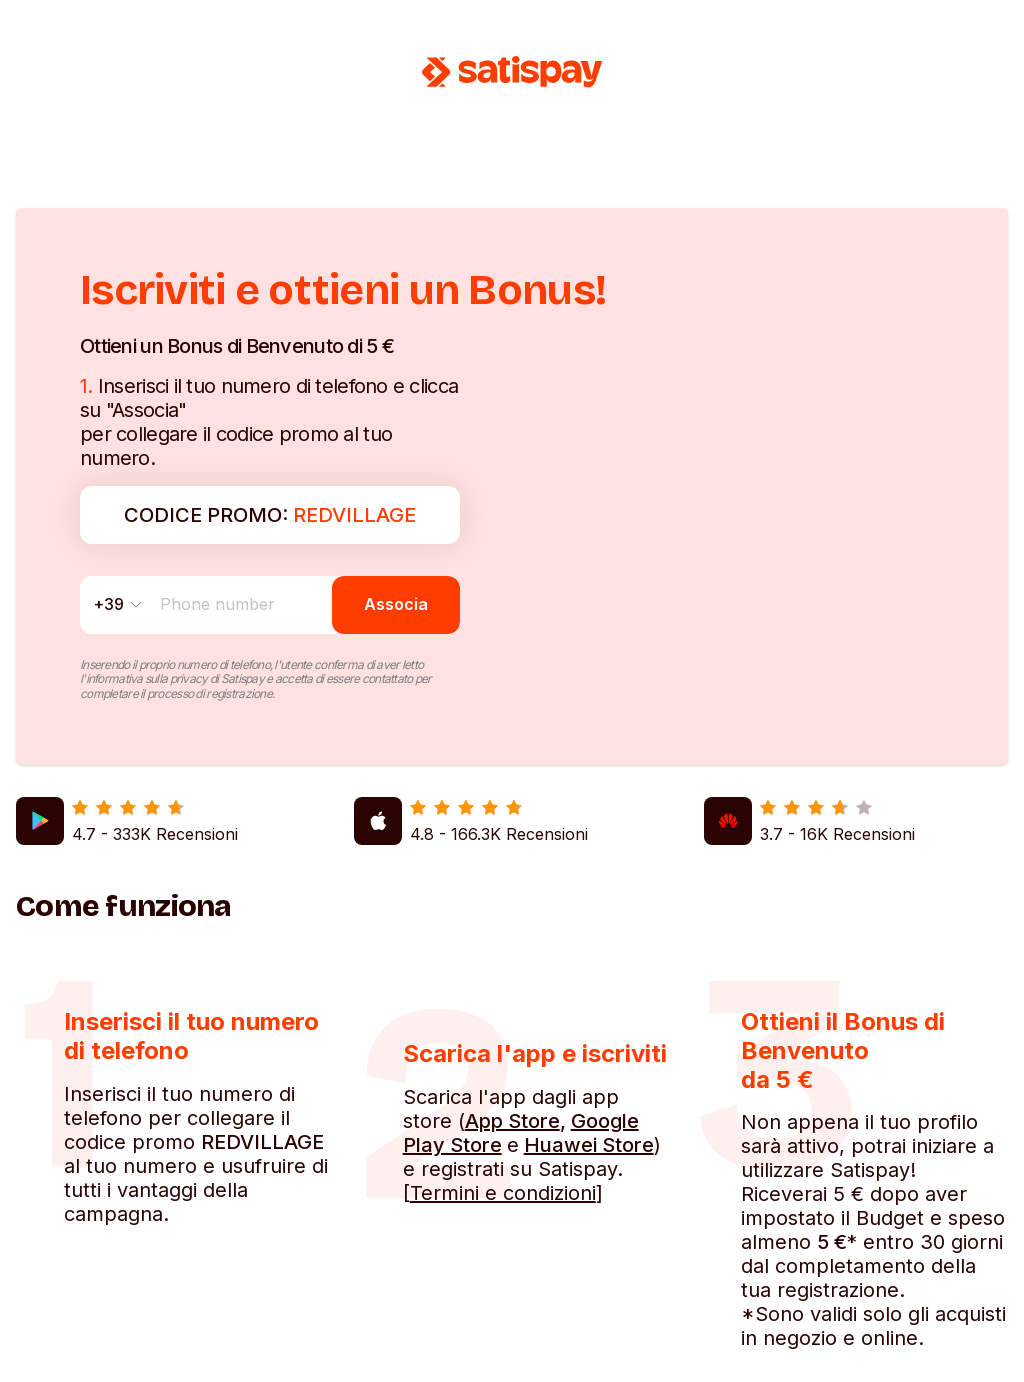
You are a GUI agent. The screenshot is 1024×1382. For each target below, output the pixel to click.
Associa (396, 604)
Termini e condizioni (503, 1193)
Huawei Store (589, 1145)
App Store (512, 1121)
